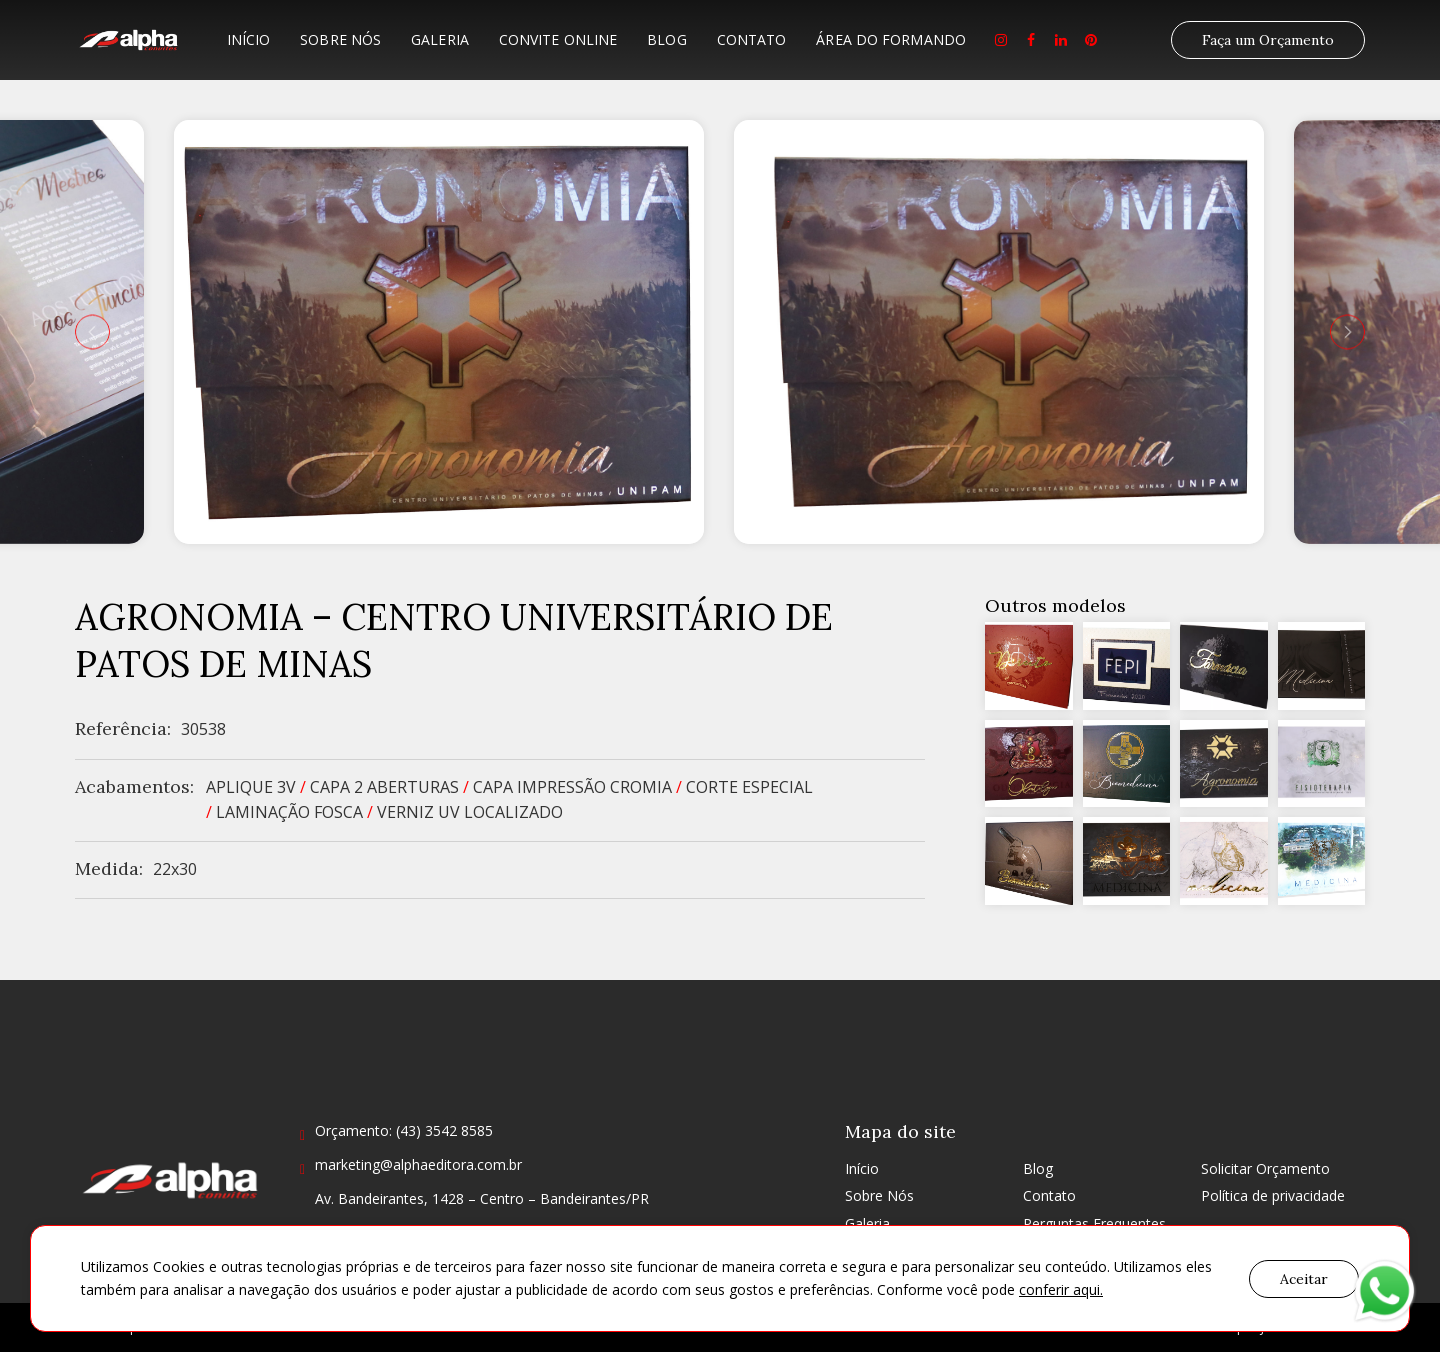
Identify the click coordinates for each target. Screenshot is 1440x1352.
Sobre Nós (340, 39)
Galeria (440, 39)
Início (249, 39)
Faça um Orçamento (1268, 40)
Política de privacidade (1273, 1195)
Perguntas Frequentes (1094, 1223)
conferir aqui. (1061, 1289)
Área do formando (891, 39)
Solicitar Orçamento (1265, 1168)
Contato (752, 39)
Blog (666, 39)
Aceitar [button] (1304, 1279)
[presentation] (92, 331)
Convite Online (558, 39)
